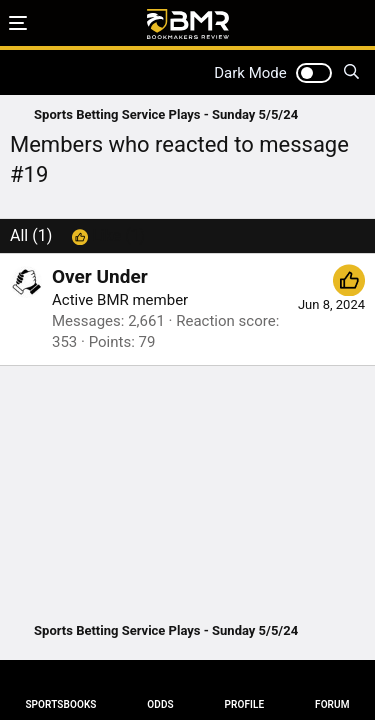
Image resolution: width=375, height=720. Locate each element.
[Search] (351, 72)
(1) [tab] (31, 235)
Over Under (100, 276)
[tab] (108, 236)
